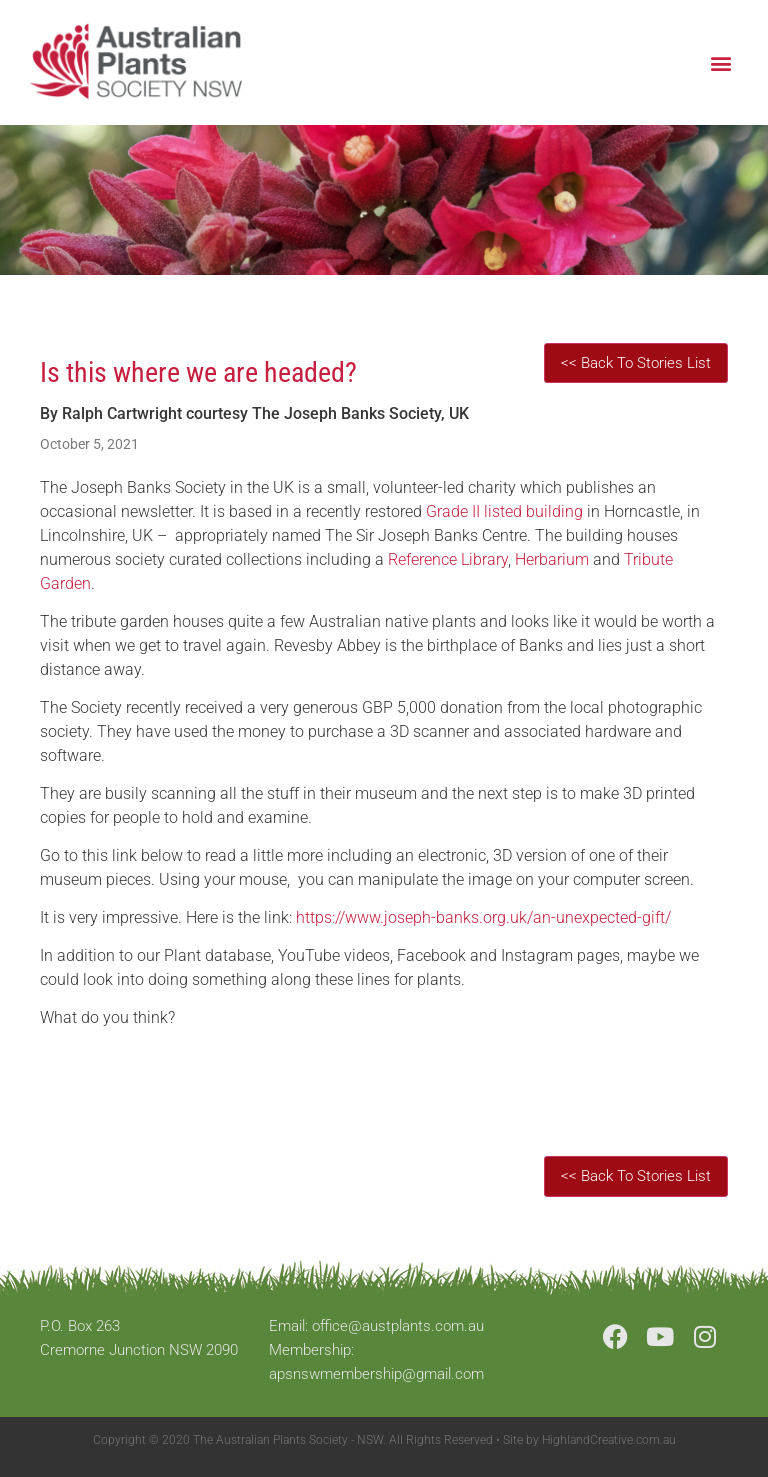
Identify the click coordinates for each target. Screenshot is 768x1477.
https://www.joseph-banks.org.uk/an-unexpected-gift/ (483, 917)
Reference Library (448, 559)
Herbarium (552, 559)
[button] (721, 62)
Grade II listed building (504, 511)
